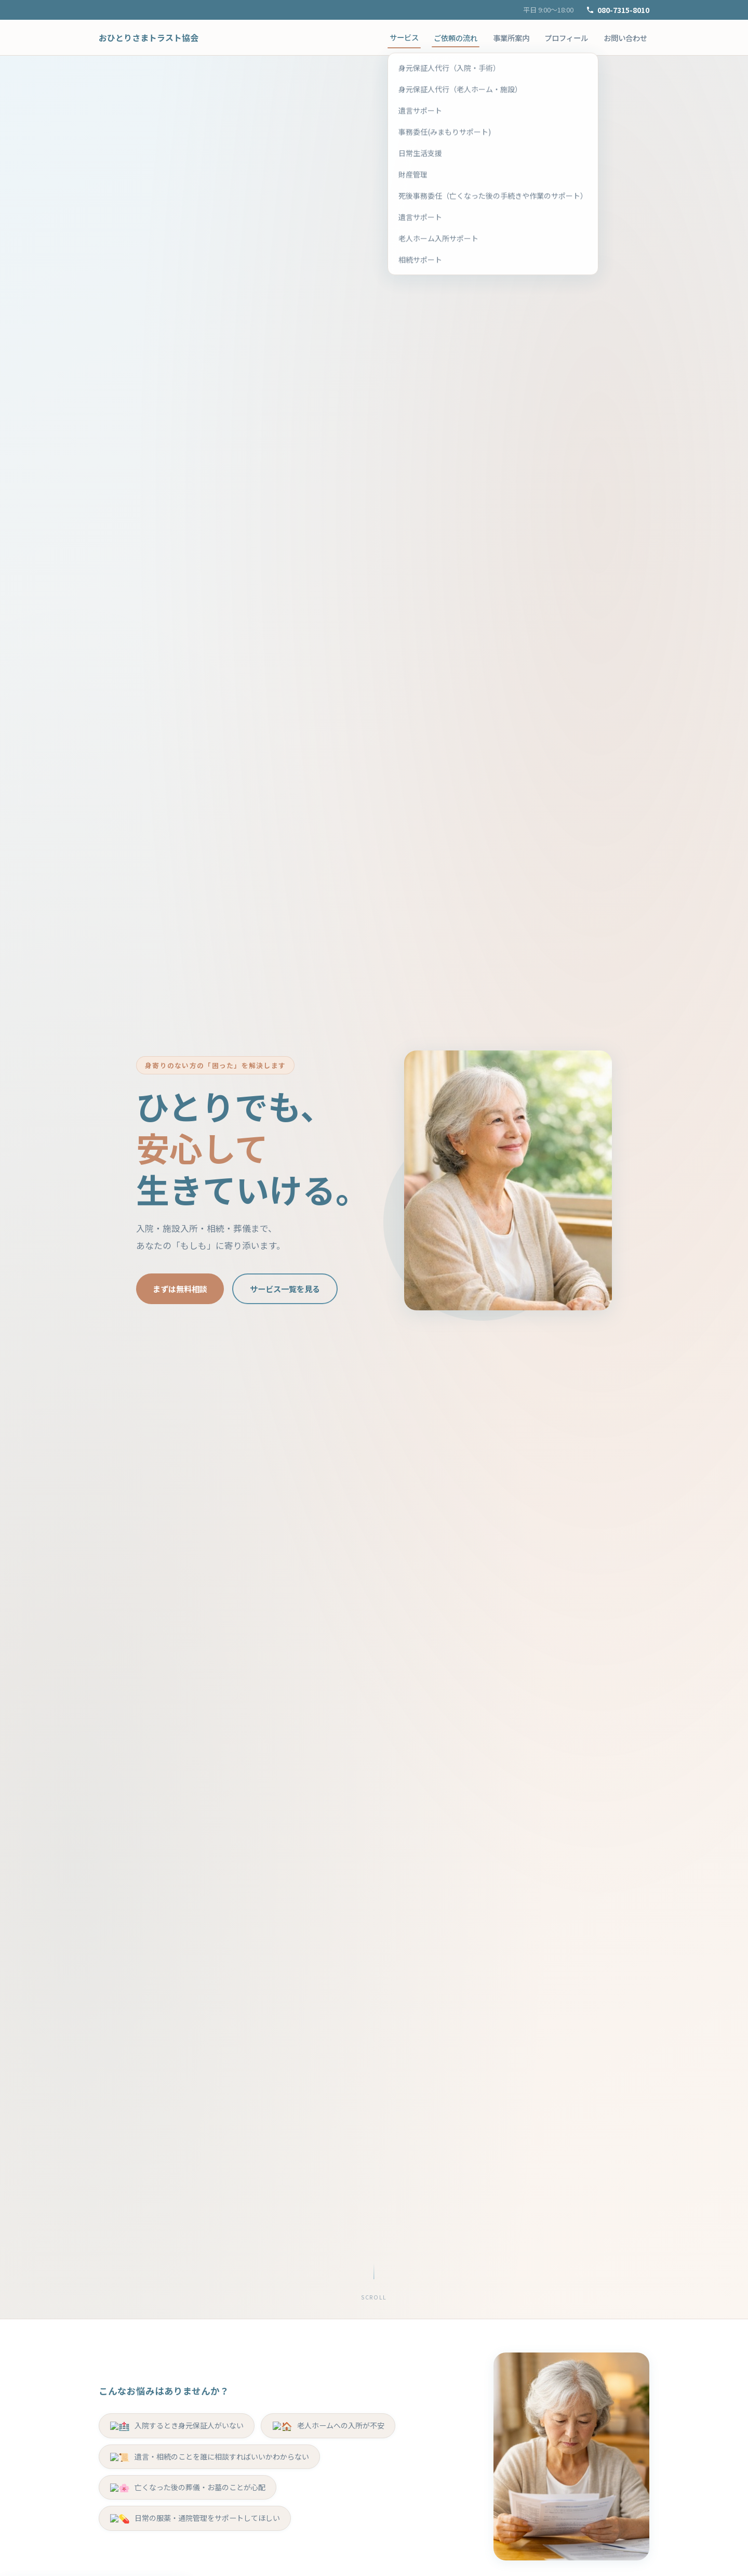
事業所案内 (511, 37)
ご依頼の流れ (455, 37)
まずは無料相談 (180, 1288)
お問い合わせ (625, 37)
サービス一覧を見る (285, 1288)
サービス (404, 37)
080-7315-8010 (617, 9)
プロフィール (566, 37)
